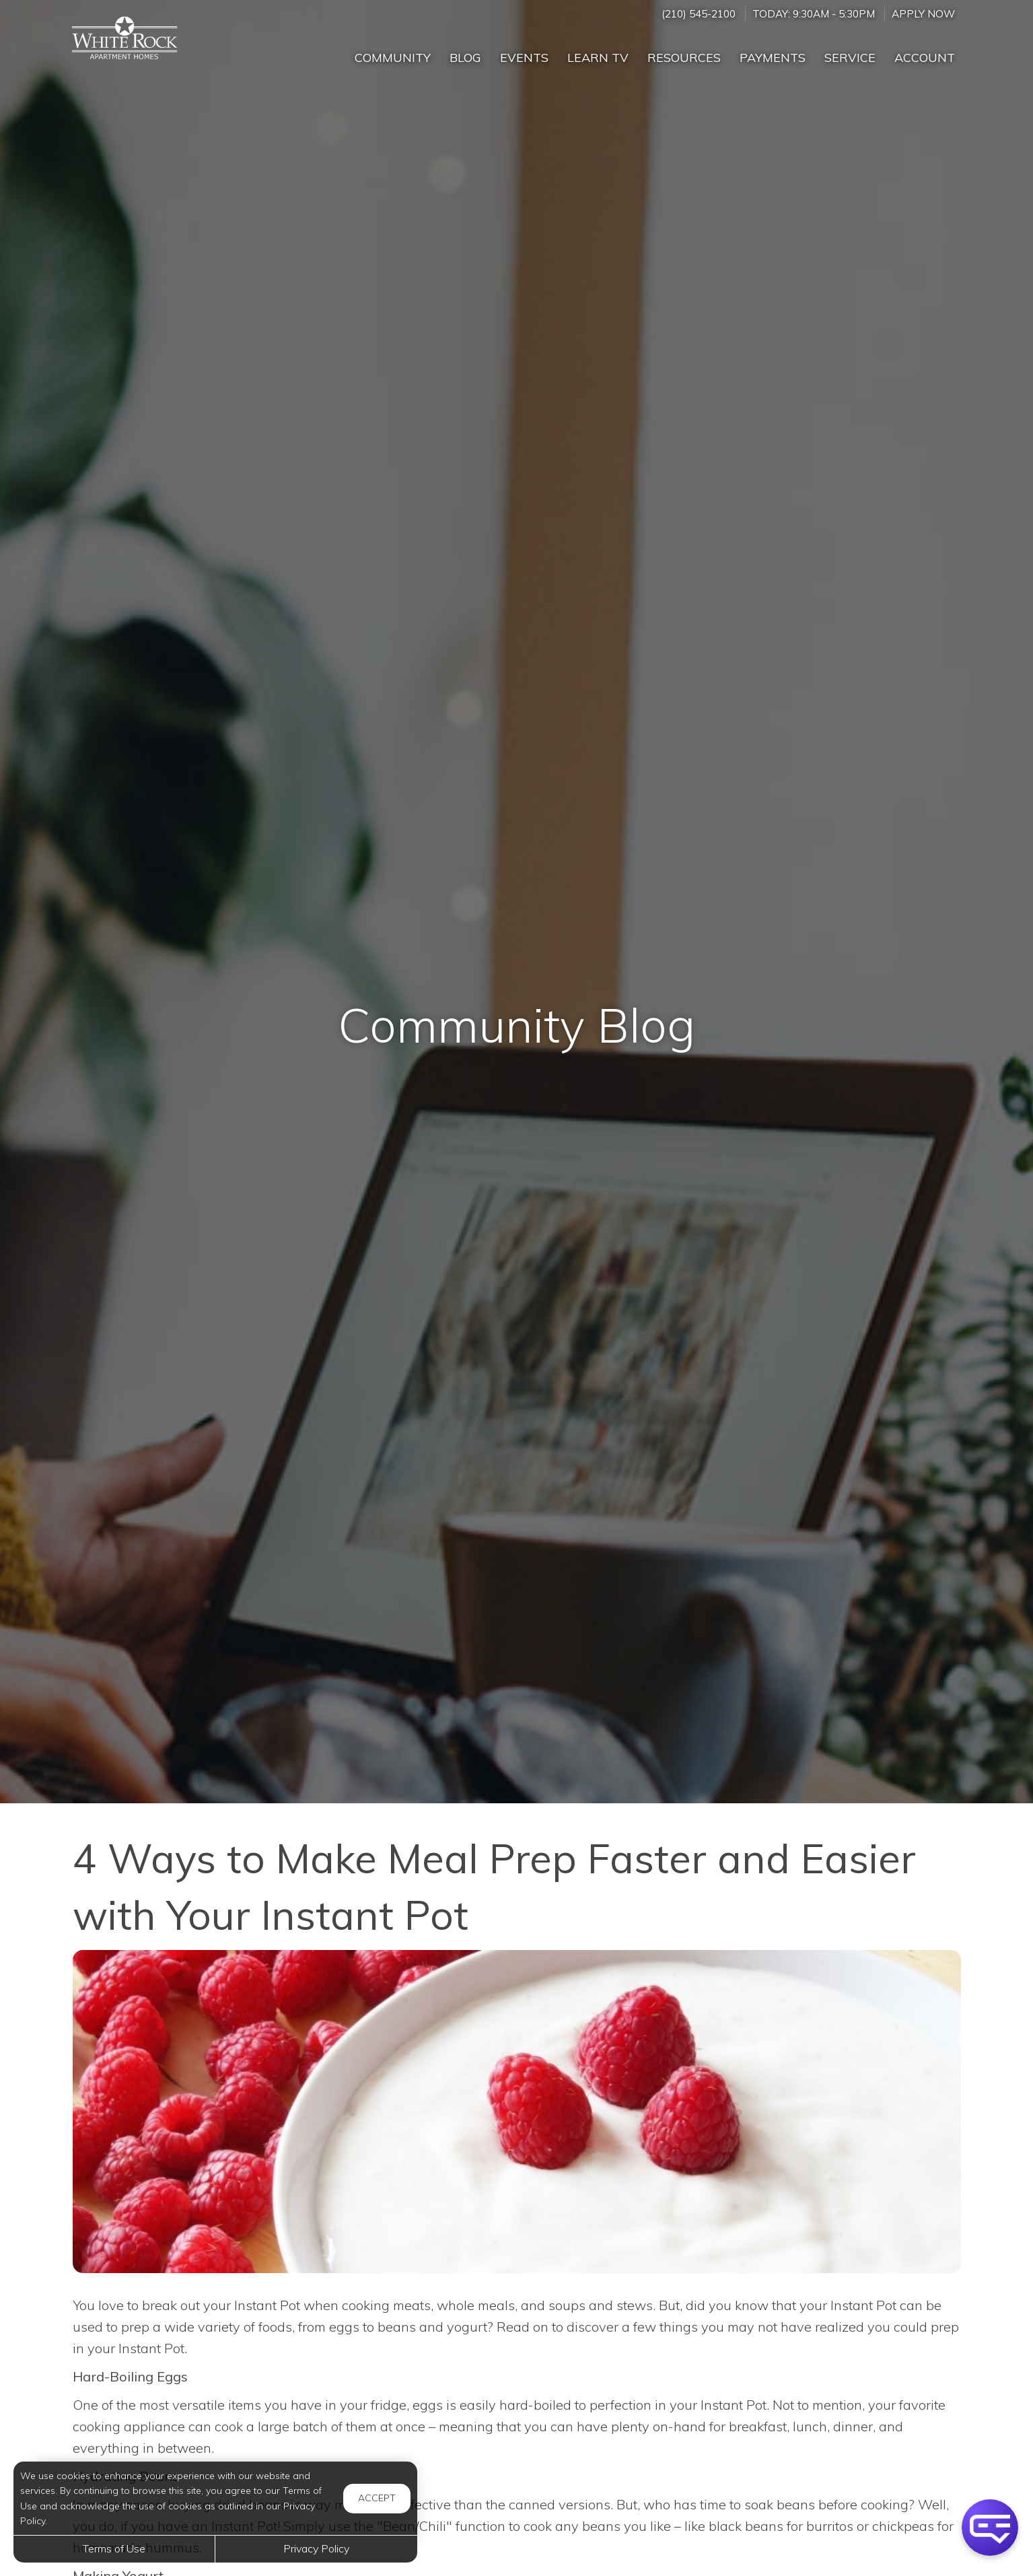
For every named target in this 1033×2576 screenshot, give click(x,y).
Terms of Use (114, 2548)
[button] (990, 2527)
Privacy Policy (316, 2548)
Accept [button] (377, 2498)
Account (924, 57)
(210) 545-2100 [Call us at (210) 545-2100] (699, 13)
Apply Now (923, 13)
